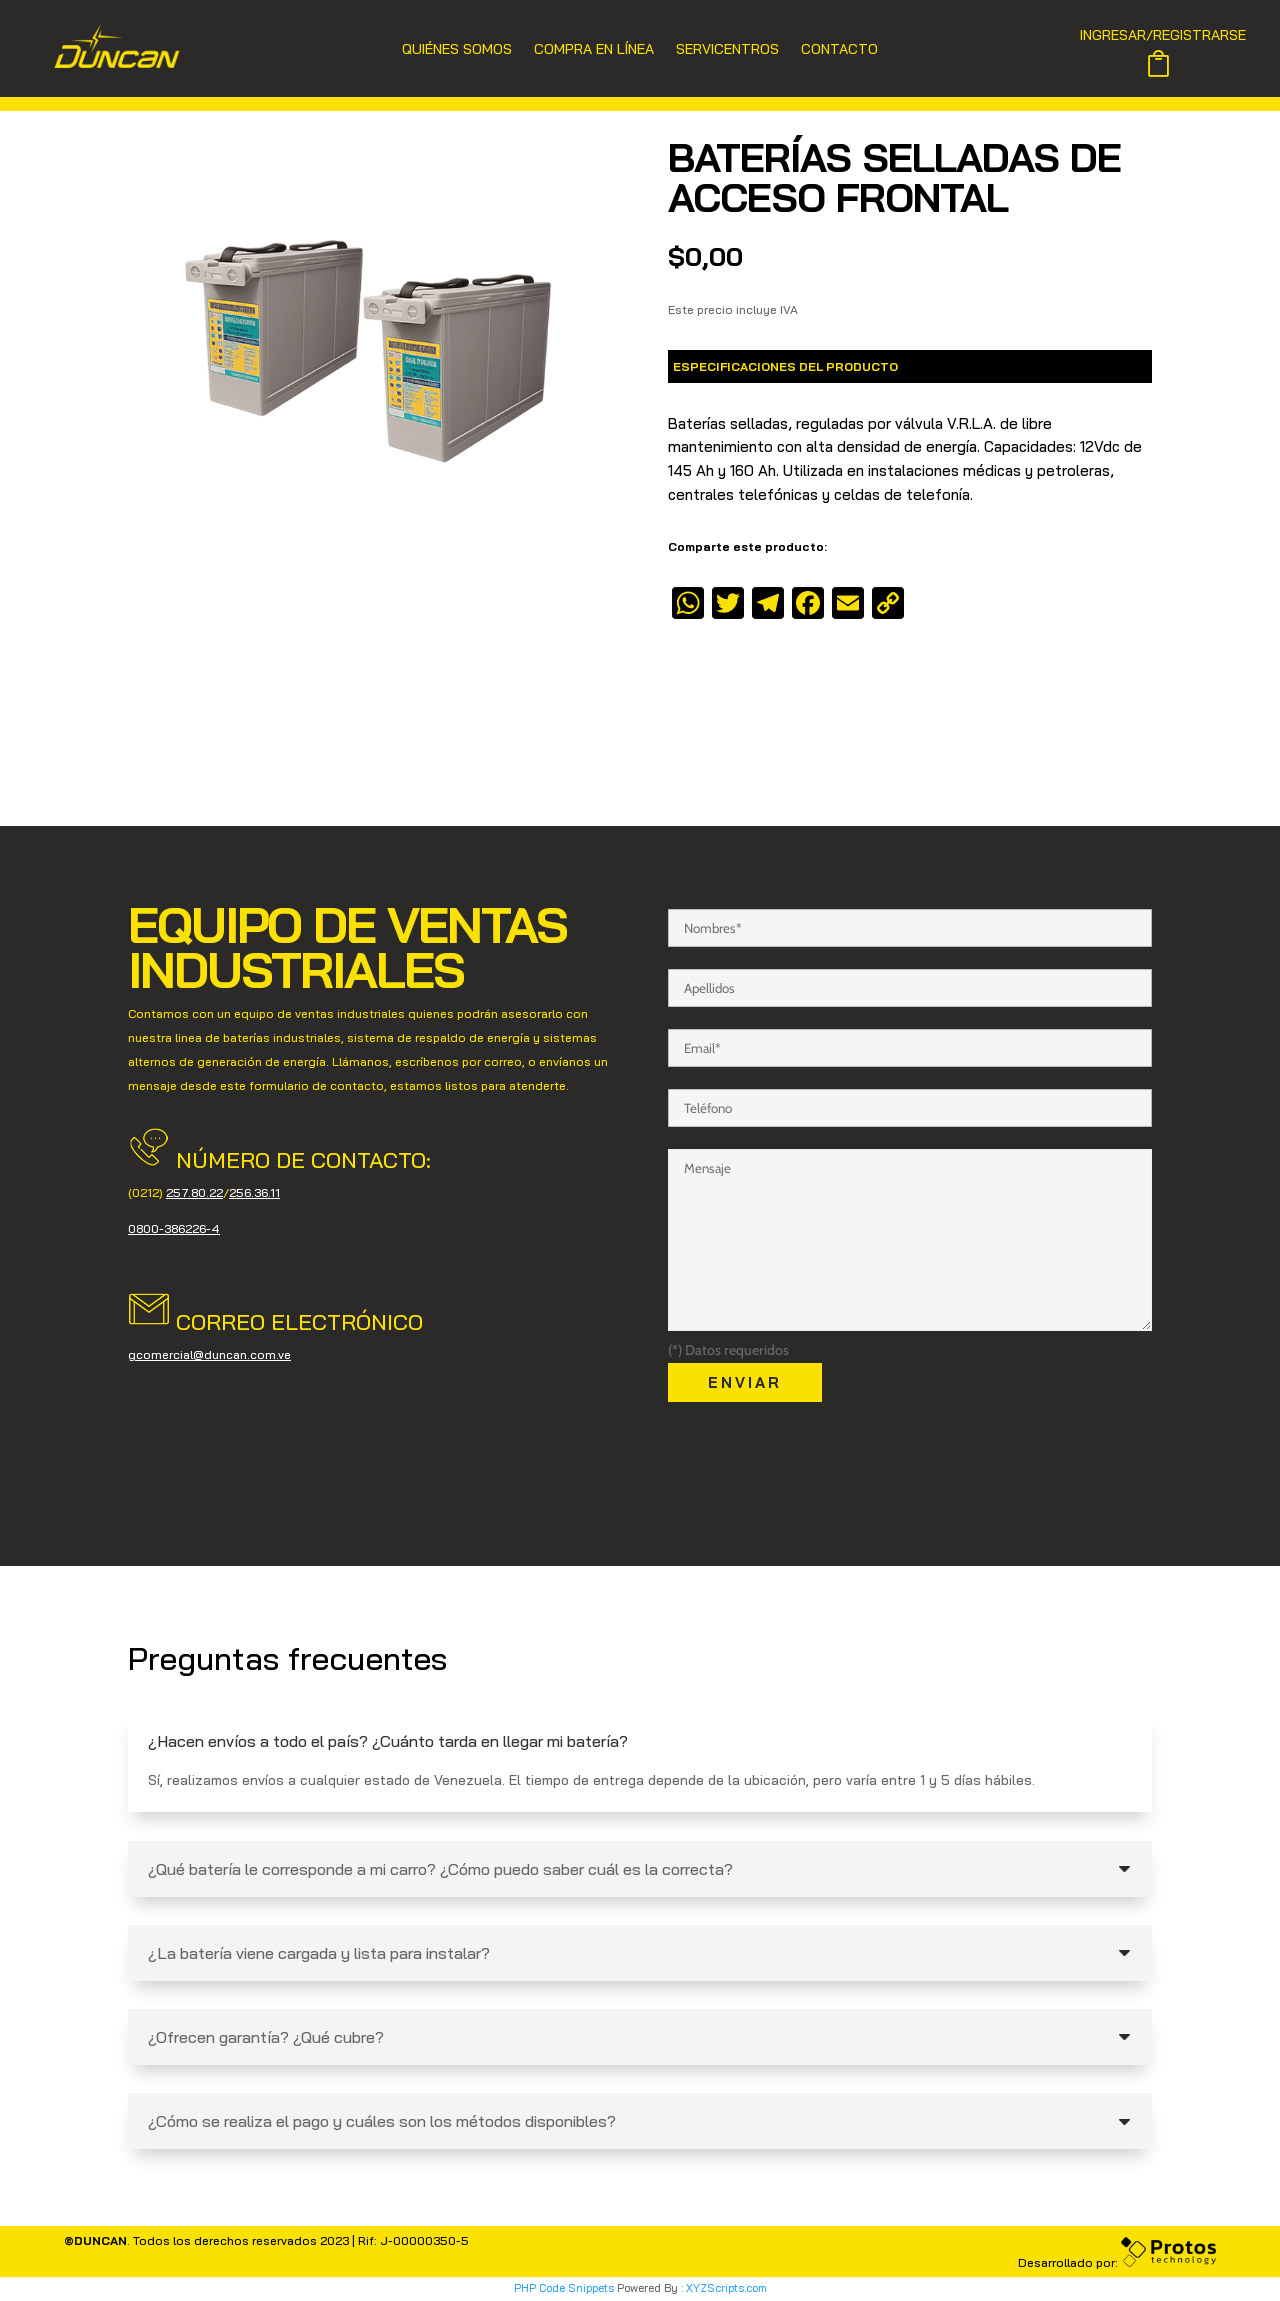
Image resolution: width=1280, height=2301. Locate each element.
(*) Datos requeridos (728, 1350)
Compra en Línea (594, 50)
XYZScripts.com (726, 2288)
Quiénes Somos (457, 50)
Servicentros (727, 50)
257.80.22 (194, 1192)
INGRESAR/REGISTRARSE (1163, 36)
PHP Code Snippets (564, 2288)
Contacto (839, 50)
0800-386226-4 (174, 1228)
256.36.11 (254, 1192)
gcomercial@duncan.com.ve (209, 1354)
